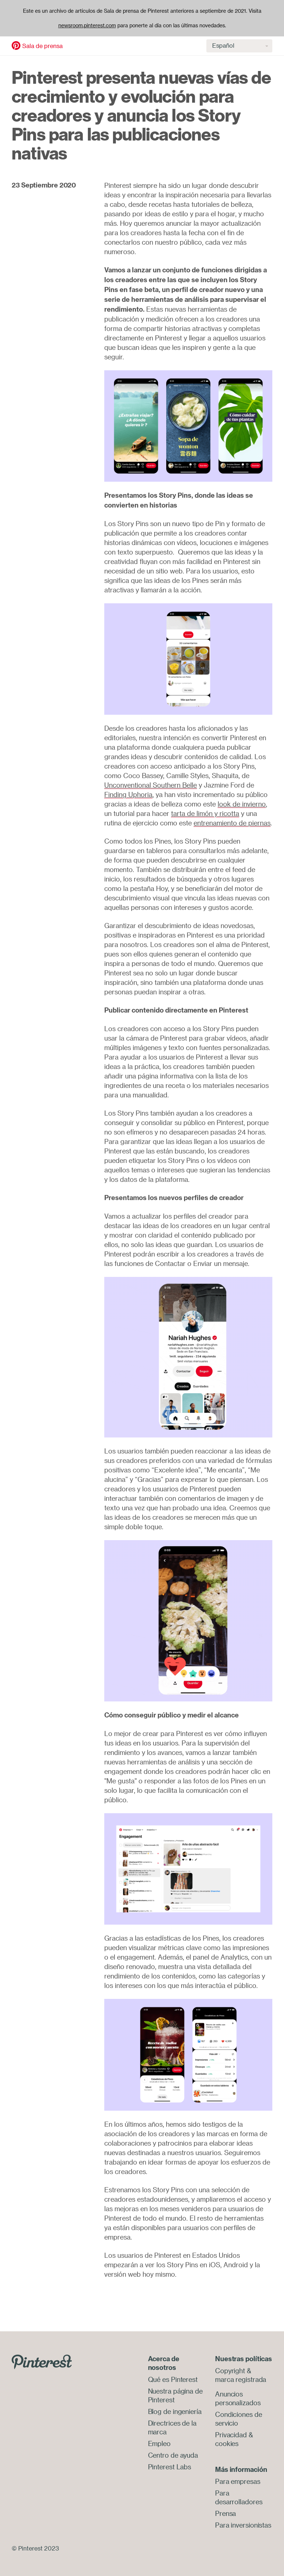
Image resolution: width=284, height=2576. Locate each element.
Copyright (230, 2371)
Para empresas (237, 2481)
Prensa (225, 2513)
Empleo (159, 2443)
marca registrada (240, 2379)
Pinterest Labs (169, 2467)
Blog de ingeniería (175, 2411)
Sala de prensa (42, 46)
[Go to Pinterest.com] (42, 2361)
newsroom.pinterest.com (87, 25)
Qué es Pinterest (173, 2379)
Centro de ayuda (173, 2455)
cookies (226, 2443)
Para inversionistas (243, 2525)
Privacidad (231, 2435)
